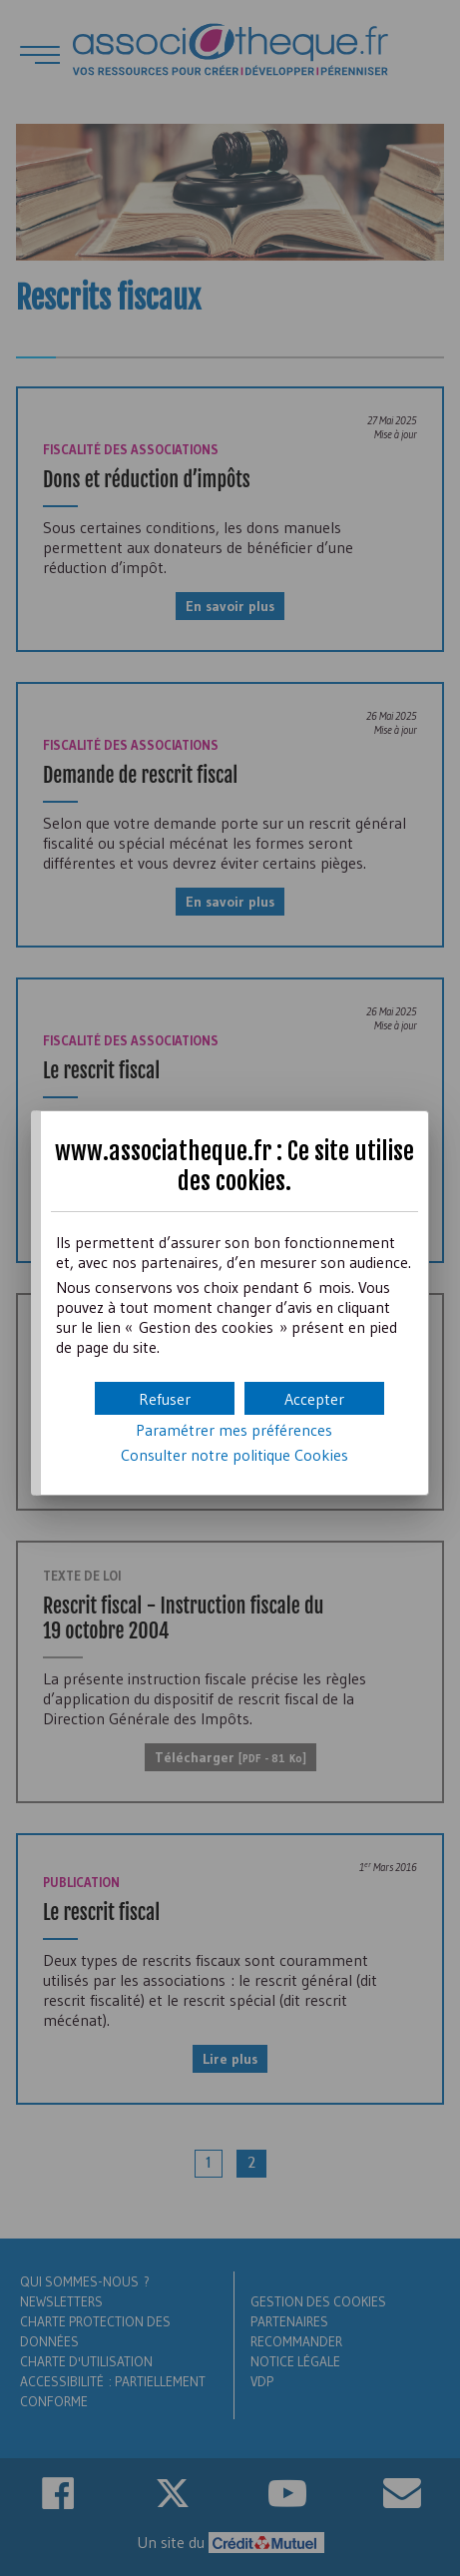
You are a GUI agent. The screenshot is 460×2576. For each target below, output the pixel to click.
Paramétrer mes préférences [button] (234, 1430)
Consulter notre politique (234, 1455)
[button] (314, 1398)
